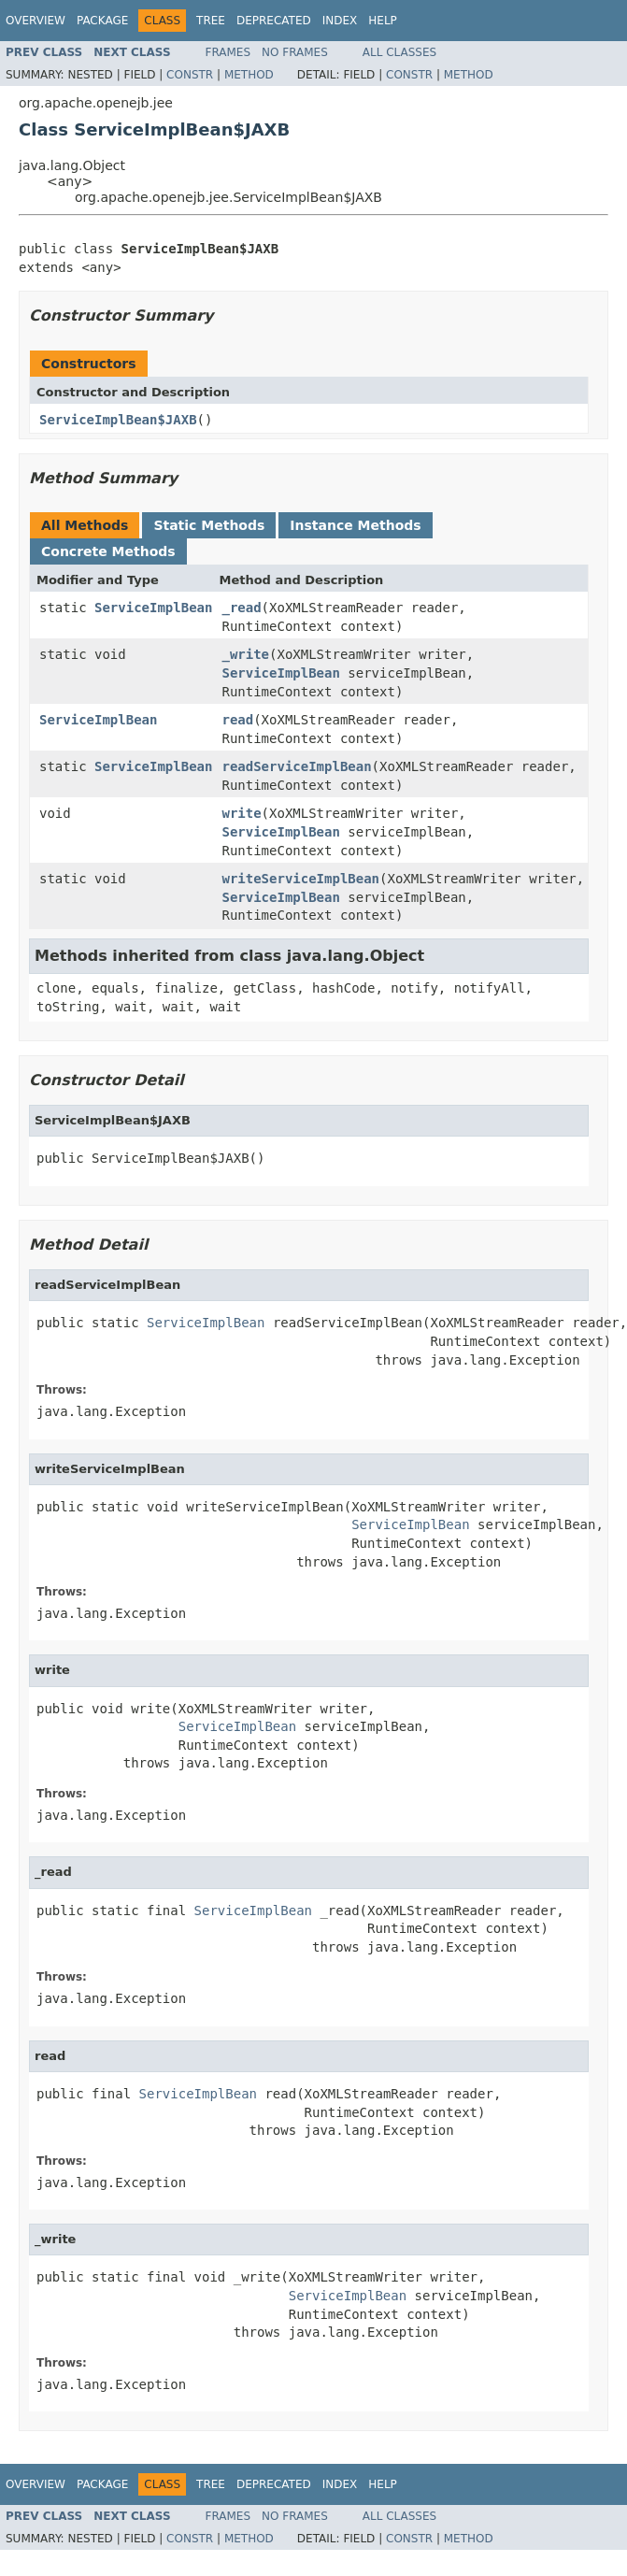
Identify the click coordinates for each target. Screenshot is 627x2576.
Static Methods (208, 525)
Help (382, 20)
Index (340, 20)
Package (102, 20)
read (237, 719)
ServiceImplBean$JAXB (118, 419)
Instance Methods (355, 525)
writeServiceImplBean (300, 878)
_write (245, 654)
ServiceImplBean (153, 607)
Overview (35, 20)
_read (241, 607)
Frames (228, 52)
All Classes (399, 52)
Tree (210, 20)
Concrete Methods (108, 551)
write (241, 813)
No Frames (295, 52)
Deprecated (273, 20)
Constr (189, 74)
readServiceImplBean (296, 766)
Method (249, 74)
